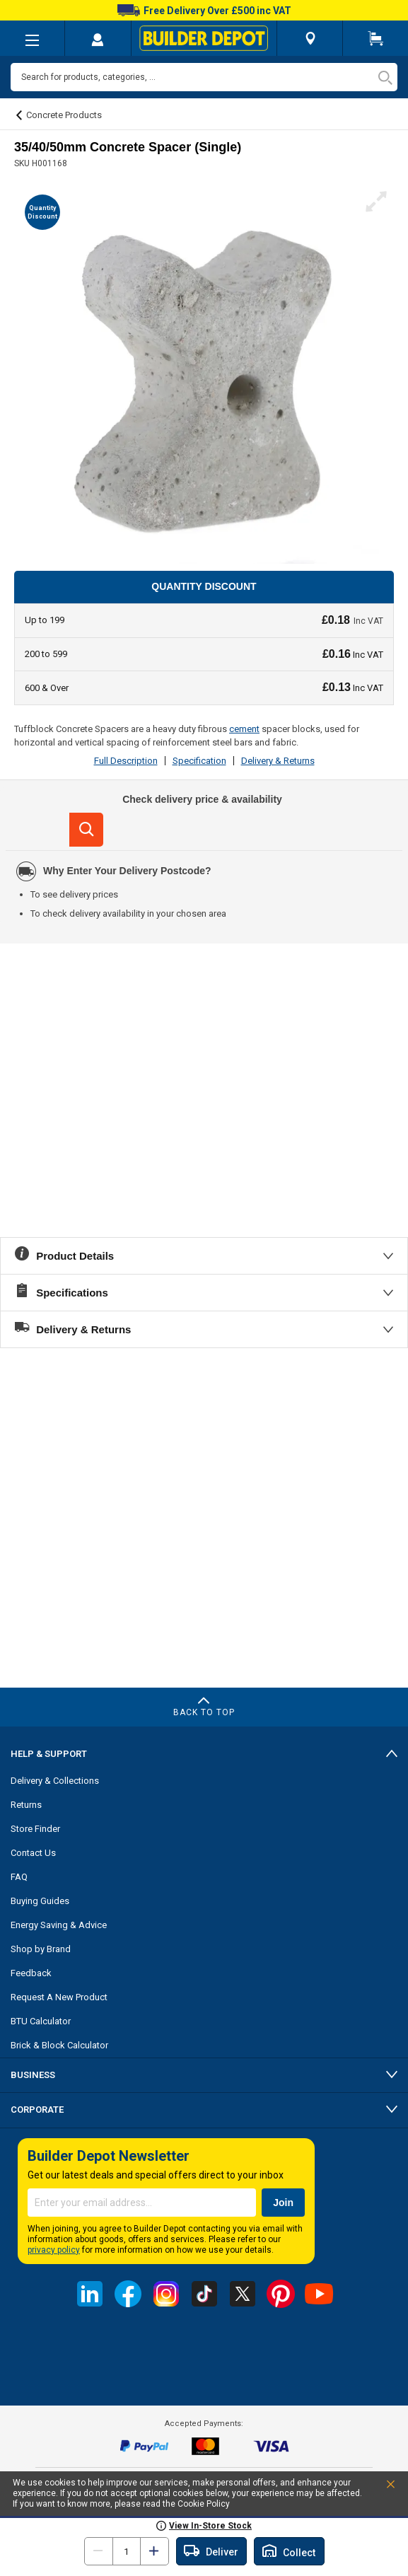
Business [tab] (33, 2075)
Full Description (126, 760)
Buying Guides (40, 1901)
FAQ (19, 1877)
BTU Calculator (41, 2021)
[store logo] (204, 38)
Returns (26, 1804)
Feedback (31, 1973)
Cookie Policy (203, 2504)
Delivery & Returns (278, 760)
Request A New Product (59, 1997)
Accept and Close (374, 2487)
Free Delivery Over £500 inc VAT (204, 11)
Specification (199, 760)
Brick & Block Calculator (59, 2045)
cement (244, 729)
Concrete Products (64, 115)
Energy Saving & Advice (59, 1925)
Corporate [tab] (37, 2109)
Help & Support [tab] (49, 1753)
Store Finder (35, 1828)
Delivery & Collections (55, 1780)
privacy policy (54, 2250)
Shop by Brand (41, 1949)
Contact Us (33, 1852)
